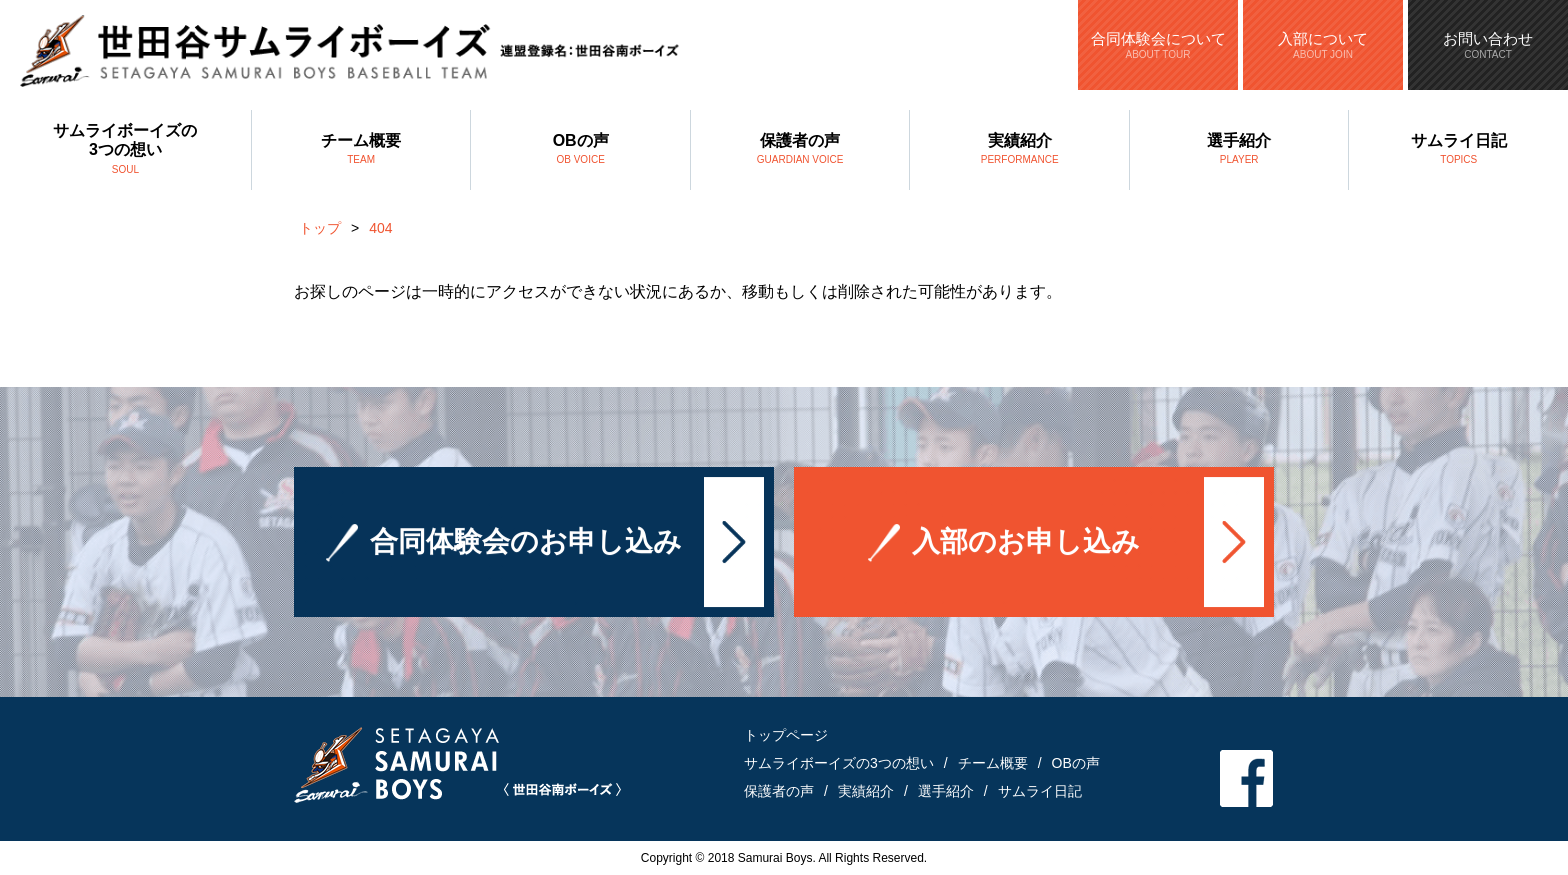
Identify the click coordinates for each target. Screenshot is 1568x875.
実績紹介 (1019, 150)
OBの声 (580, 150)
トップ (320, 228)
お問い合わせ (1488, 45)
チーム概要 (361, 150)
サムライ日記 (1458, 150)
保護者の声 (800, 150)
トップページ (786, 735)
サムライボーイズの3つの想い (125, 150)
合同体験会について (1158, 45)
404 (380, 228)
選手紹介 (1239, 150)
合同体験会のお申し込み (526, 542)
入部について (1323, 45)
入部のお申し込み (1026, 542)
